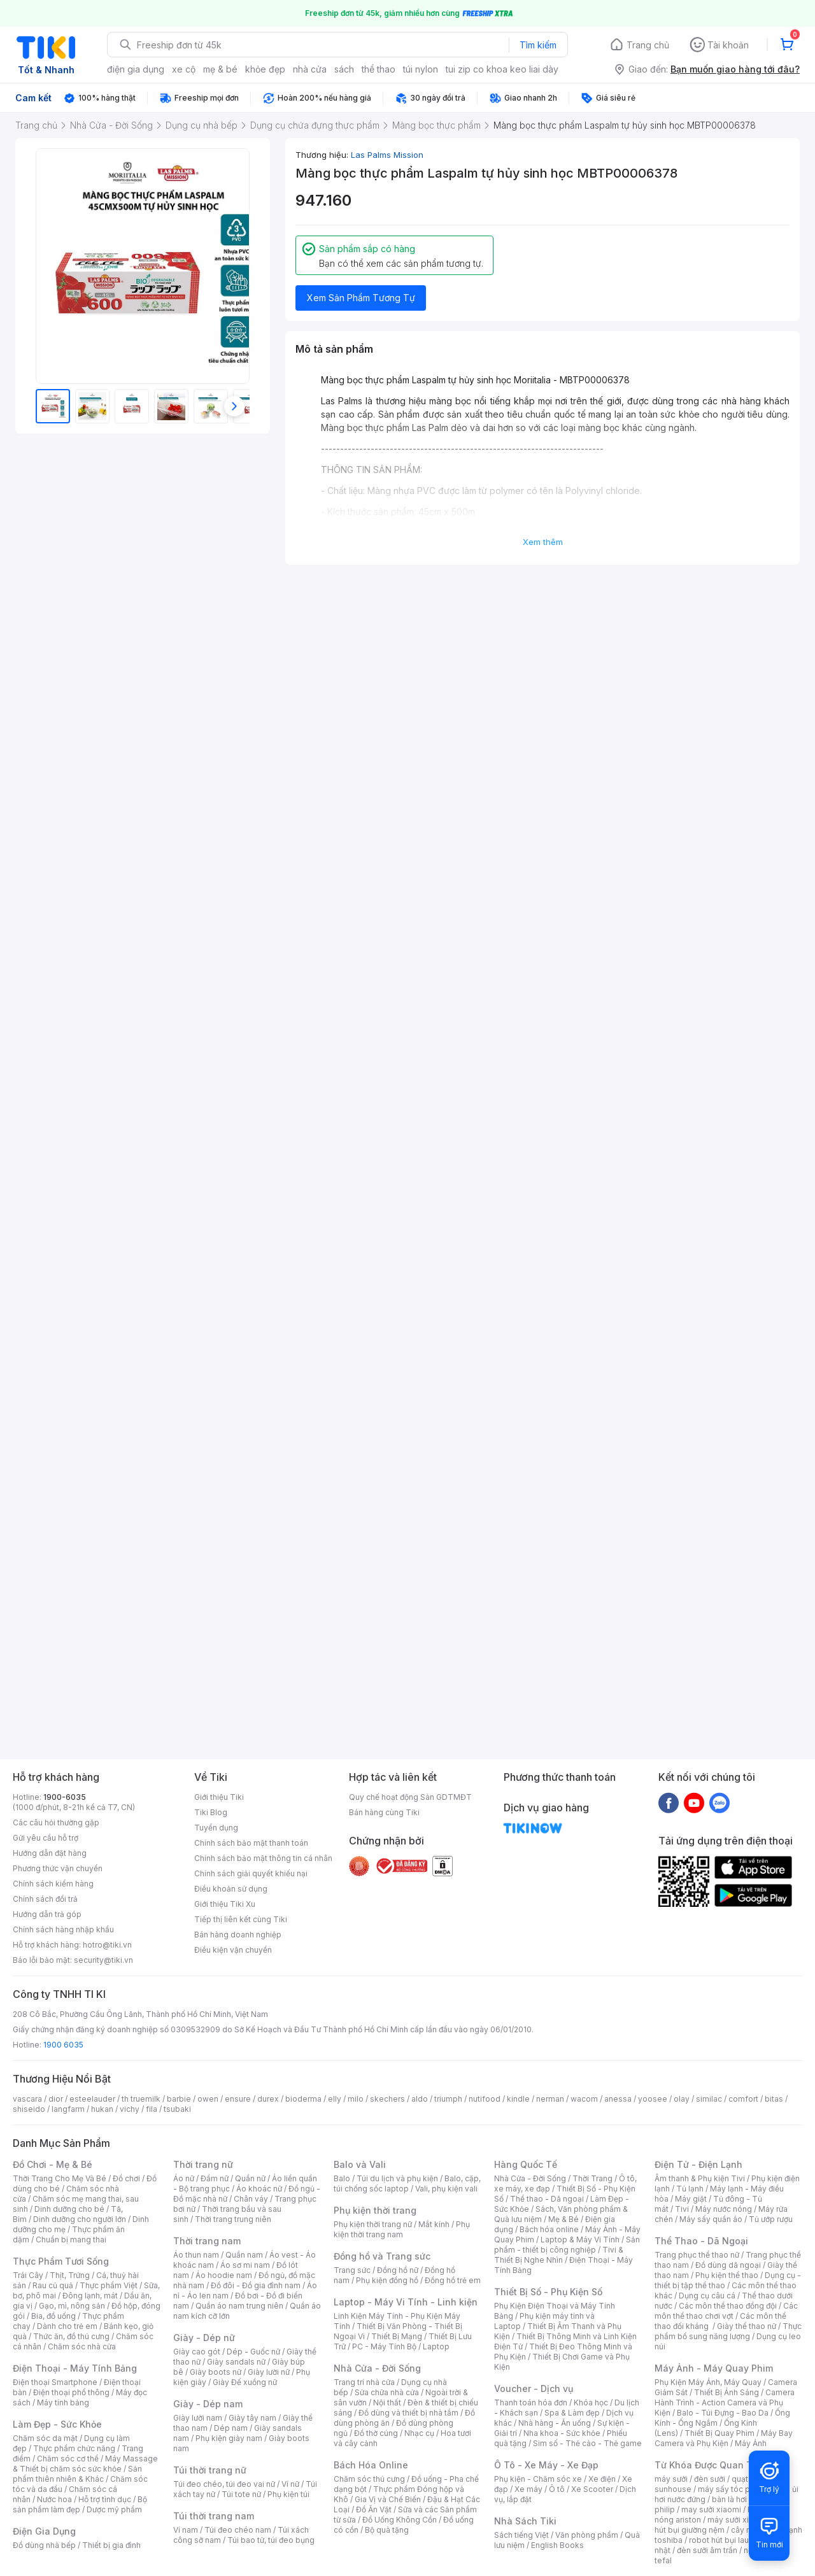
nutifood (484, 2099)
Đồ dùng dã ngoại (728, 2265)
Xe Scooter (592, 2489)
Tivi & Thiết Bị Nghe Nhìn (558, 2255)
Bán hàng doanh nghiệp (237, 1934)
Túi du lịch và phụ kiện (397, 2178)
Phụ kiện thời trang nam (402, 2229)
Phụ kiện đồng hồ (387, 2280)
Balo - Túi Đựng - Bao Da (723, 2412)
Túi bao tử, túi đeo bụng (271, 2540)
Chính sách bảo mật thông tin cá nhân (263, 1858)
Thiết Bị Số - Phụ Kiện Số (548, 2291)
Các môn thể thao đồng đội (728, 2306)
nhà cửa (310, 69)
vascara (27, 2099)
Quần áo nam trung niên (239, 2306)
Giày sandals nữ (236, 2362)
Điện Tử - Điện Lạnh (698, 2164)
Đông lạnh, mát (90, 2295)
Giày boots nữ (215, 2372)
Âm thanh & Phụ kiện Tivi (700, 2178)
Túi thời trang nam (213, 2515)
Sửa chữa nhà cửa (387, 2392)
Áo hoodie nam (223, 2275)
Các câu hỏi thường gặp (56, 1822)
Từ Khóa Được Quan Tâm (710, 2464)
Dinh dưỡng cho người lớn (79, 2219)
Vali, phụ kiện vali (446, 2188)
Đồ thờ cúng (376, 2433)
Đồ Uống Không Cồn (399, 2519)
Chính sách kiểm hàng (53, 1883)
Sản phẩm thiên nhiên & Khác (77, 2474)
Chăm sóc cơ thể (68, 2458)
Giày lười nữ (269, 2372)
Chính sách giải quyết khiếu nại (251, 1873)
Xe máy (528, 2489)
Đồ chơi (126, 2178)
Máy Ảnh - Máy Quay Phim (714, 2368)
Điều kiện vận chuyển (233, 1950)
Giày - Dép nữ (204, 2337)
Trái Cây (28, 2275)
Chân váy (251, 2199)
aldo (419, 2099)
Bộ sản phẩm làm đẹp (80, 2504)
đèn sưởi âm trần (707, 2550)
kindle (518, 2099)
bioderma (303, 2099)
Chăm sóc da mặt (45, 2438)
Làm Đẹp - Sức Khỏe (57, 2424)
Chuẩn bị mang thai (71, 2239)
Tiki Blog (210, 1812)
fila (151, 2109)
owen (207, 2099)
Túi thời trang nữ (209, 2470)
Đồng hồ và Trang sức (382, 2256)
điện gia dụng (135, 69)
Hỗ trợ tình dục (104, 2499)
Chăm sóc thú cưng (369, 2479)
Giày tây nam (252, 2418)
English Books (557, 2545)
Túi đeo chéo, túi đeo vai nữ (224, 2484)
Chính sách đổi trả (45, 1899)
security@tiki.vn (103, 1960)
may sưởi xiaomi (711, 2509)
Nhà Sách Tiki (525, 2521)
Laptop (436, 2346)
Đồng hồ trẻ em (453, 2280)
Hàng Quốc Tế (525, 2164)
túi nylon (420, 69)
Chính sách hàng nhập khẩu (63, 1929)
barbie (179, 2099)
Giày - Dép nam (208, 2403)
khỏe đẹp (265, 69)
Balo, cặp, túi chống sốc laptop (407, 2183)
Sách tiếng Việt (521, 2535)
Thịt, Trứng (70, 2275)
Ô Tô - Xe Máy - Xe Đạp (546, 2464)
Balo (342, 2178)
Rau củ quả (52, 2285)
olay (682, 2099)
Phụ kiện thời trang (375, 2210)
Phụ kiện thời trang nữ (373, 2224)
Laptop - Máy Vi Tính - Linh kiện (406, 2301)
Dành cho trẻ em (67, 2326)
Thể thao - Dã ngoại (547, 2199)
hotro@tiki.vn (107, 1945)
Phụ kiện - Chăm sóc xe (538, 2479)
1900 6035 (63, 2044)
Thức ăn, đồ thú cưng (71, 2336)
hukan (102, 2109)
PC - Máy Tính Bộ (384, 2346)
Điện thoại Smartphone (55, 2382)
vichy (129, 2109)
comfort (743, 2099)
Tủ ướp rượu (771, 2219)
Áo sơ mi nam (245, 2265)
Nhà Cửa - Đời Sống (377, 2368)
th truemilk (141, 2099)
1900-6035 (64, 1797)
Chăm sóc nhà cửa (82, 2346)
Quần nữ (250, 2178)
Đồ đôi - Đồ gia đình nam (256, 2285)
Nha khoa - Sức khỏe (561, 2433)
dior (55, 2099)
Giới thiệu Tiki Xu (224, 1904)
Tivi (682, 2209)
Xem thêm (543, 542)
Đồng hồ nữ (397, 2270)
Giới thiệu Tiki (219, 1797)
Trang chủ (648, 44)
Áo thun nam (196, 2255)
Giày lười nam (197, 2418)
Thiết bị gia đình (111, 2545)
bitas (774, 2099)
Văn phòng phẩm (586, 2535)
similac (709, 2099)
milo (356, 2099)
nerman (550, 2099)
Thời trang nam (207, 2240)
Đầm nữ (215, 2178)
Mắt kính (434, 2224)
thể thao (378, 69)
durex (268, 2099)
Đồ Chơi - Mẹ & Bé (52, 2164)
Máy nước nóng (723, 2209)
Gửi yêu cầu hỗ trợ (45, 1838)
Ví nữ (290, 2484)
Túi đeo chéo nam (237, 2530)
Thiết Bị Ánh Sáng (726, 2392)
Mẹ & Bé (563, 2219)
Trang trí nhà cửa (364, 2382)
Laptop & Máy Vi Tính (580, 2239)
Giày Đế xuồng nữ (245, 2382)
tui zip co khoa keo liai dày (502, 69)
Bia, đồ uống (53, 2316)
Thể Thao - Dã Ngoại (701, 2240)
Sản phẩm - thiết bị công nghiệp (567, 2244)
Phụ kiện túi (288, 2494)
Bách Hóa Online (371, 2464)
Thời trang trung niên (233, 2219)
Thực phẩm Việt (109, 2285)
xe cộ (183, 69)
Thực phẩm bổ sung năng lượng (728, 2331)
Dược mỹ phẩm (114, 2509)
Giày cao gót (196, 2351)
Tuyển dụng (216, 1827)
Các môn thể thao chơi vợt (726, 2311)
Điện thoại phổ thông (71, 2392)
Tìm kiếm (538, 44)
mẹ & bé (220, 69)
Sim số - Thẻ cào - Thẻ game (587, 2443)
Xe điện (602, 2479)
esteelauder (92, 2099)
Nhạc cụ (419, 2433)
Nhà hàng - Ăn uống (554, 2423)
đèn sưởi (709, 2479)
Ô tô (557, 2489)
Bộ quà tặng (387, 2530)
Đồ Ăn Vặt (374, 2509)
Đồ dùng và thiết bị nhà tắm (408, 2412)
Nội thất (387, 2402)
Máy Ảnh (751, 2443)
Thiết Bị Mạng (396, 2336)
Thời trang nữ (203, 2164)
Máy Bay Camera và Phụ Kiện (724, 2438)
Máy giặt (691, 2199)
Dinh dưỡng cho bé (69, 2209)
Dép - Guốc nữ (253, 2351)
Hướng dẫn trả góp (47, 1914)
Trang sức (352, 2270)
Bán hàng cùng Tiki (384, 1812)
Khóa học (591, 2402)
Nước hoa (54, 2499)
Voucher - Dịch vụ (533, 2388)
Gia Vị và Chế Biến (388, 2499)
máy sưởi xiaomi (737, 2519)
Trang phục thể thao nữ (697, 2255)
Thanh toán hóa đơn (530, 2402)
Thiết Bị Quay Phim (719, 2433)
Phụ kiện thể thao (726, 2275)
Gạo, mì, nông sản (72, 2306)
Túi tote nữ (241, 2494)
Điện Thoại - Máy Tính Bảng (75, 2368)
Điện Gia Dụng (44, 2531)
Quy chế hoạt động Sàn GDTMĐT (410, 1797)
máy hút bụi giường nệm (722, 2525)
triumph (448, 2099)
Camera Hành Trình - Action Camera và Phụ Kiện (725, 2402)
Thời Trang (592, 2178)
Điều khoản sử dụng (230, 1888)
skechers (387, 2099)
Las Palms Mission (387, 155)
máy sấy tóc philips (734, 2489)
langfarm (68, 2109)
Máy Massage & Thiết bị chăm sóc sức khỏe (85, 2463)
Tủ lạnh (690, 2188)
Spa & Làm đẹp (572, 2412)
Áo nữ (183, 2178)
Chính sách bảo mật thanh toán (251, 1843)
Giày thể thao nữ (746, 2326)
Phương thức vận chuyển (58, 1868)
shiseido (29, 2109)
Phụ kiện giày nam (228, 2438)
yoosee (652, 2099)
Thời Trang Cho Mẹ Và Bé (59, 2178)
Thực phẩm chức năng (74, 2448)
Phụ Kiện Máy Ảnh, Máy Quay (708, 2382)
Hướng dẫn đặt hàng (50, 1853)
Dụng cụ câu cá (707, 2295)
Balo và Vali (360, 2164)
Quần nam (244, 2255)
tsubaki (177, 2109)
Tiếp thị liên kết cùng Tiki (240, 1919)
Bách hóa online (549, 2229)
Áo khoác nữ (259, 2188)
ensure (238, 2099)
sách (344, 69)
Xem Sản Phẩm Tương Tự (361, 297)
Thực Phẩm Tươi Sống (61, 2261)
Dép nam (231, 2428)
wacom (584, 2099)
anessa (618, 2099)
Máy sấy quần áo (710, 2219)
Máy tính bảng (63, 2402)
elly (334, 2099)
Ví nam (185, 2530)
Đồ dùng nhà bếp (44, 2545)
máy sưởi (671, 2479)
